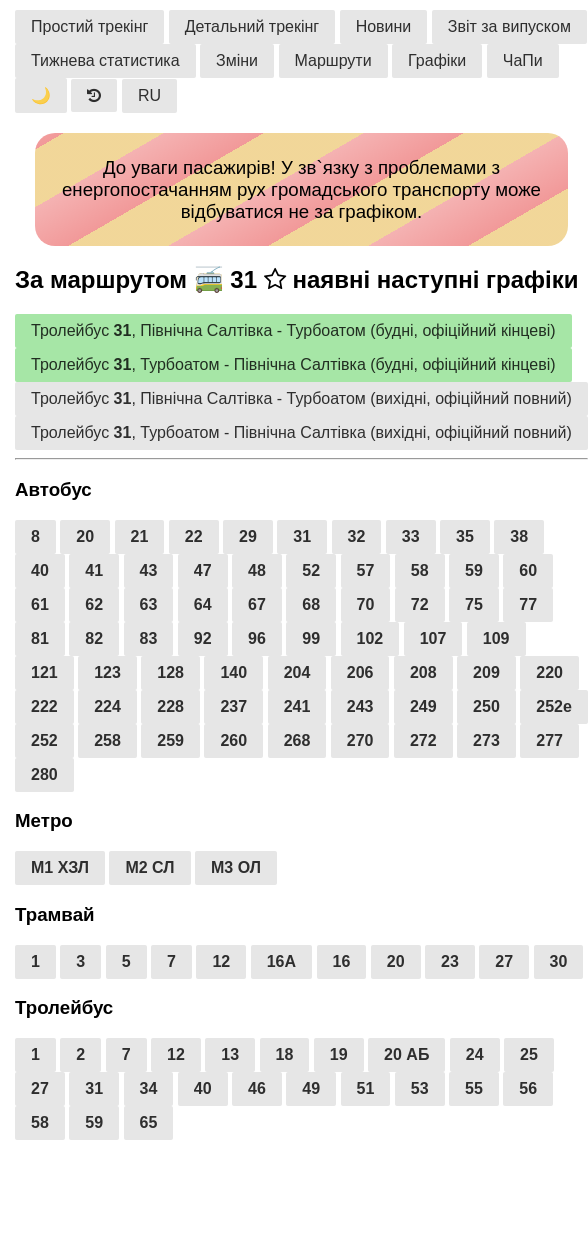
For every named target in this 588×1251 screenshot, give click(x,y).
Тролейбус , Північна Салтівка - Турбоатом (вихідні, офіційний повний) (301, 398)
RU (149, 95)
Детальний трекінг (252, 26)
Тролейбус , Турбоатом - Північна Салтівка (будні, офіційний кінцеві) (293, 364)
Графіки (437, 60)
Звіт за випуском (509, 26)
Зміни (237, 60)
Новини (384, 26)
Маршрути (333, 60)
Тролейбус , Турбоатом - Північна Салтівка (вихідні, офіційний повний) (301, 432)
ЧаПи (523, 60)
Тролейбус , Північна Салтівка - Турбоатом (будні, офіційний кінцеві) (293, 330)
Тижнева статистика (105, 60)
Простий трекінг (89, 26)
